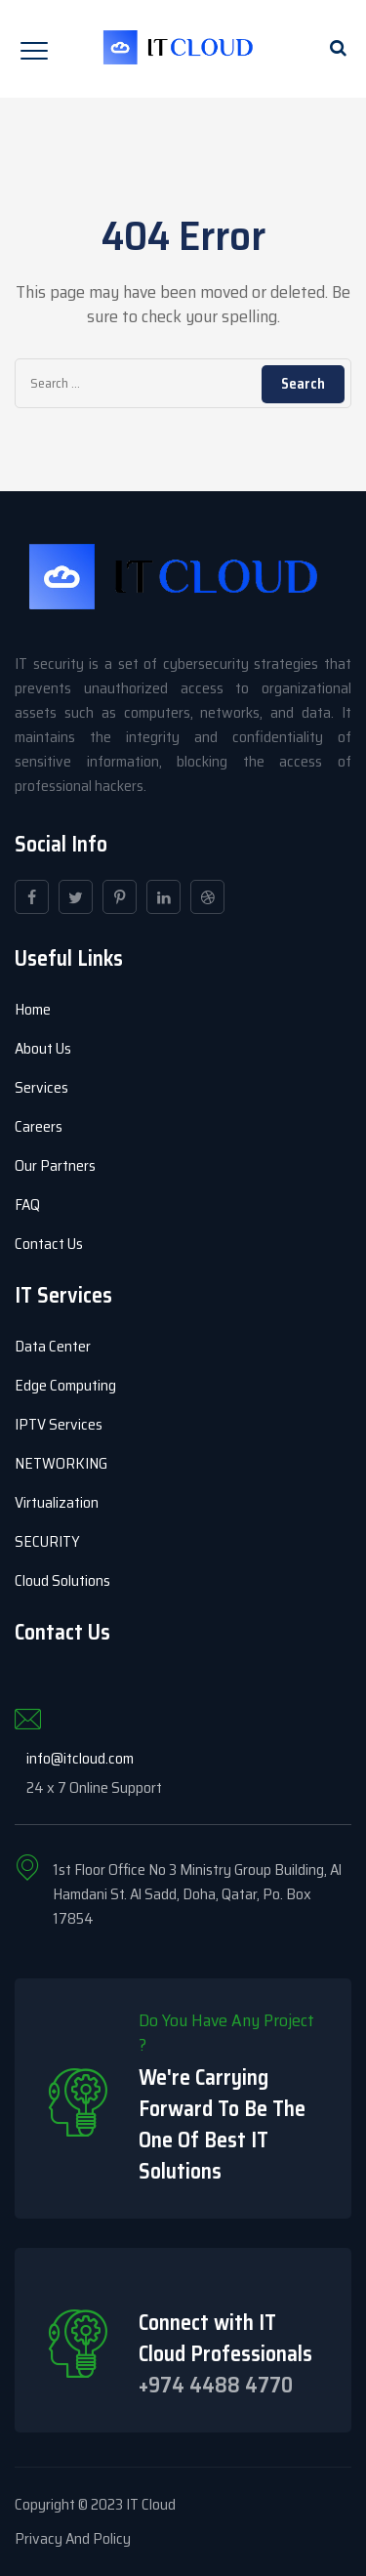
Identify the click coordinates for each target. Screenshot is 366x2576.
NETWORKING (61, 1463)
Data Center (53, 1346)
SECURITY (47, 1541)
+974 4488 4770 (216, 2385)
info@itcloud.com (80, 1758)
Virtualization (57, 1502)
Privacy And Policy (73, 2538)
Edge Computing (65, 1385)
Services (41, 1087)
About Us (43, 1048)
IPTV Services (58, 1424)
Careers (38, 1126)
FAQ (27, 1204)
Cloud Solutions (62, 1580)
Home (33, 1009)
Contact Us (49, 1243)
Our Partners (55, 1165)
